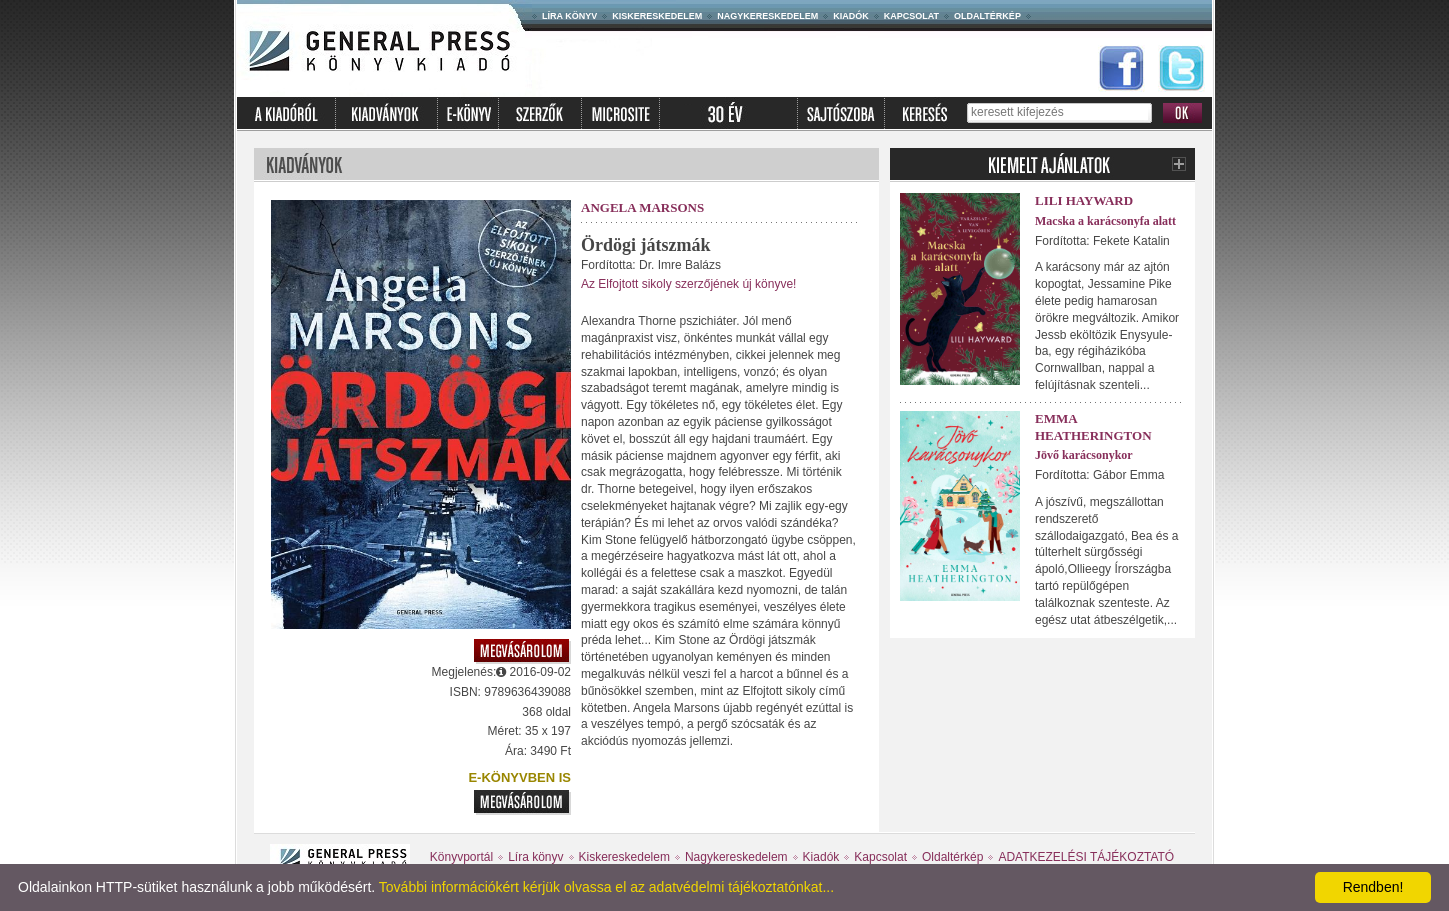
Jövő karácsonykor (1084, 455)
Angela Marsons (642, 207)
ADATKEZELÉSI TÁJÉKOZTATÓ (1086, 857)
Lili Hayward (1084, 200)
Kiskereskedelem (657, 16)
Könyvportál (461, 857)
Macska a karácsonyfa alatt (1105, 221)
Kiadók (851, 16)
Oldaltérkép (987, 16)
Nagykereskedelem (767, 16)
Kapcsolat (911, 16)
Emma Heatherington (1093, 427)
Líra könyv (569, 16)
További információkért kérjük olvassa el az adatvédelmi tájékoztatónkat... (606, 887)
